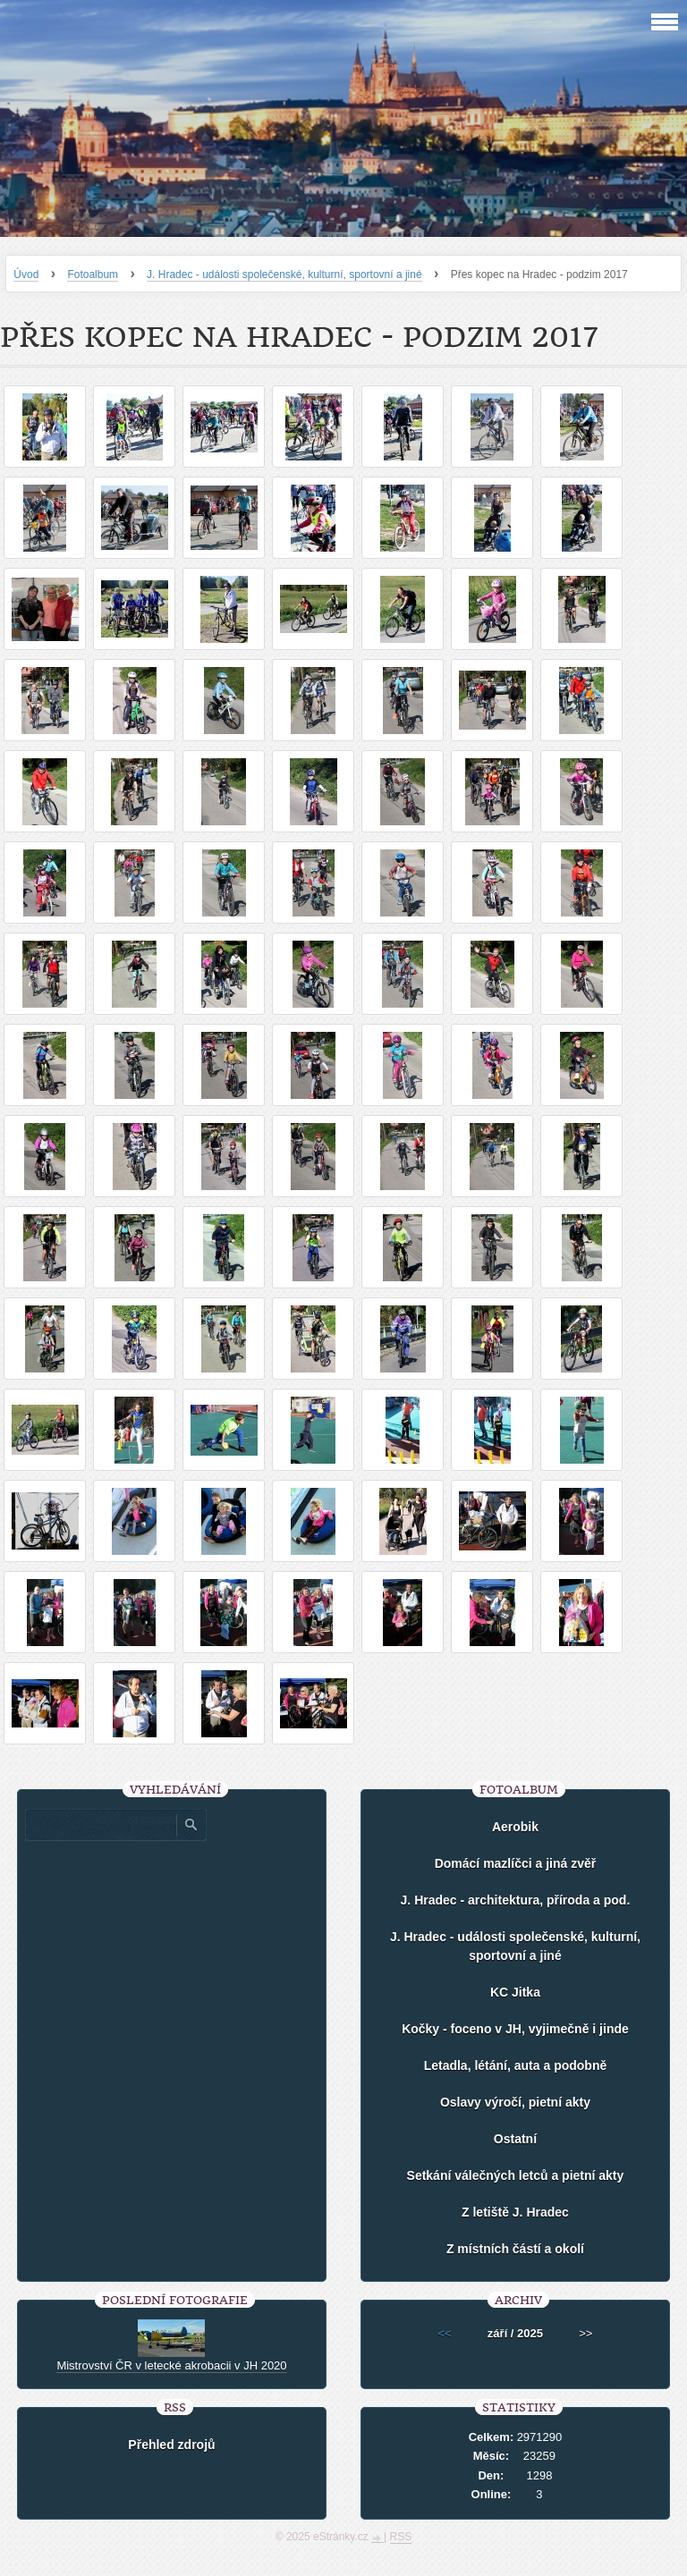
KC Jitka (515, 1992)
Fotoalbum (92, 274)
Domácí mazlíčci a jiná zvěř (516, 1863)
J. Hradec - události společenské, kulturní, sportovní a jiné (284, 274)
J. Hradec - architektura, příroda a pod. (516, 1900)
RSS (401, 2536)
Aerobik (515, 1827)
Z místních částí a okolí (515, 2249)
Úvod (25, 274)
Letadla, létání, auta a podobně (515, 2065)
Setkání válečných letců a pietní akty (515, 2175)
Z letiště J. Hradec (515, 2212)
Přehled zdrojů (171, 2444)
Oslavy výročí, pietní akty (515, 2102)
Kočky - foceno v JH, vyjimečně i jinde (515, 2029)
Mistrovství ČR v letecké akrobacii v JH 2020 (171, 2365)
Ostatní (515, 2139)
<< (445, 2333)
